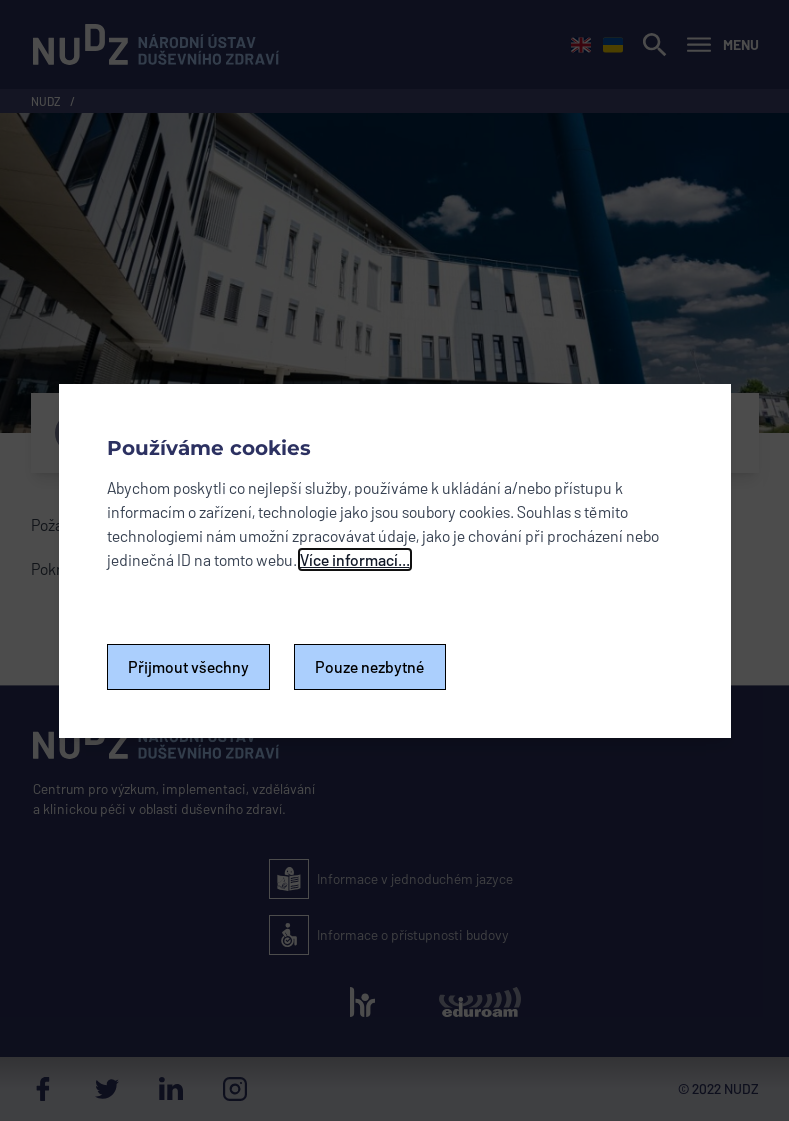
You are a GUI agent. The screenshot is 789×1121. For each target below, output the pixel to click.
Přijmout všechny (188, 666)
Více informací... (355, 559)
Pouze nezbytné (370, 666)
